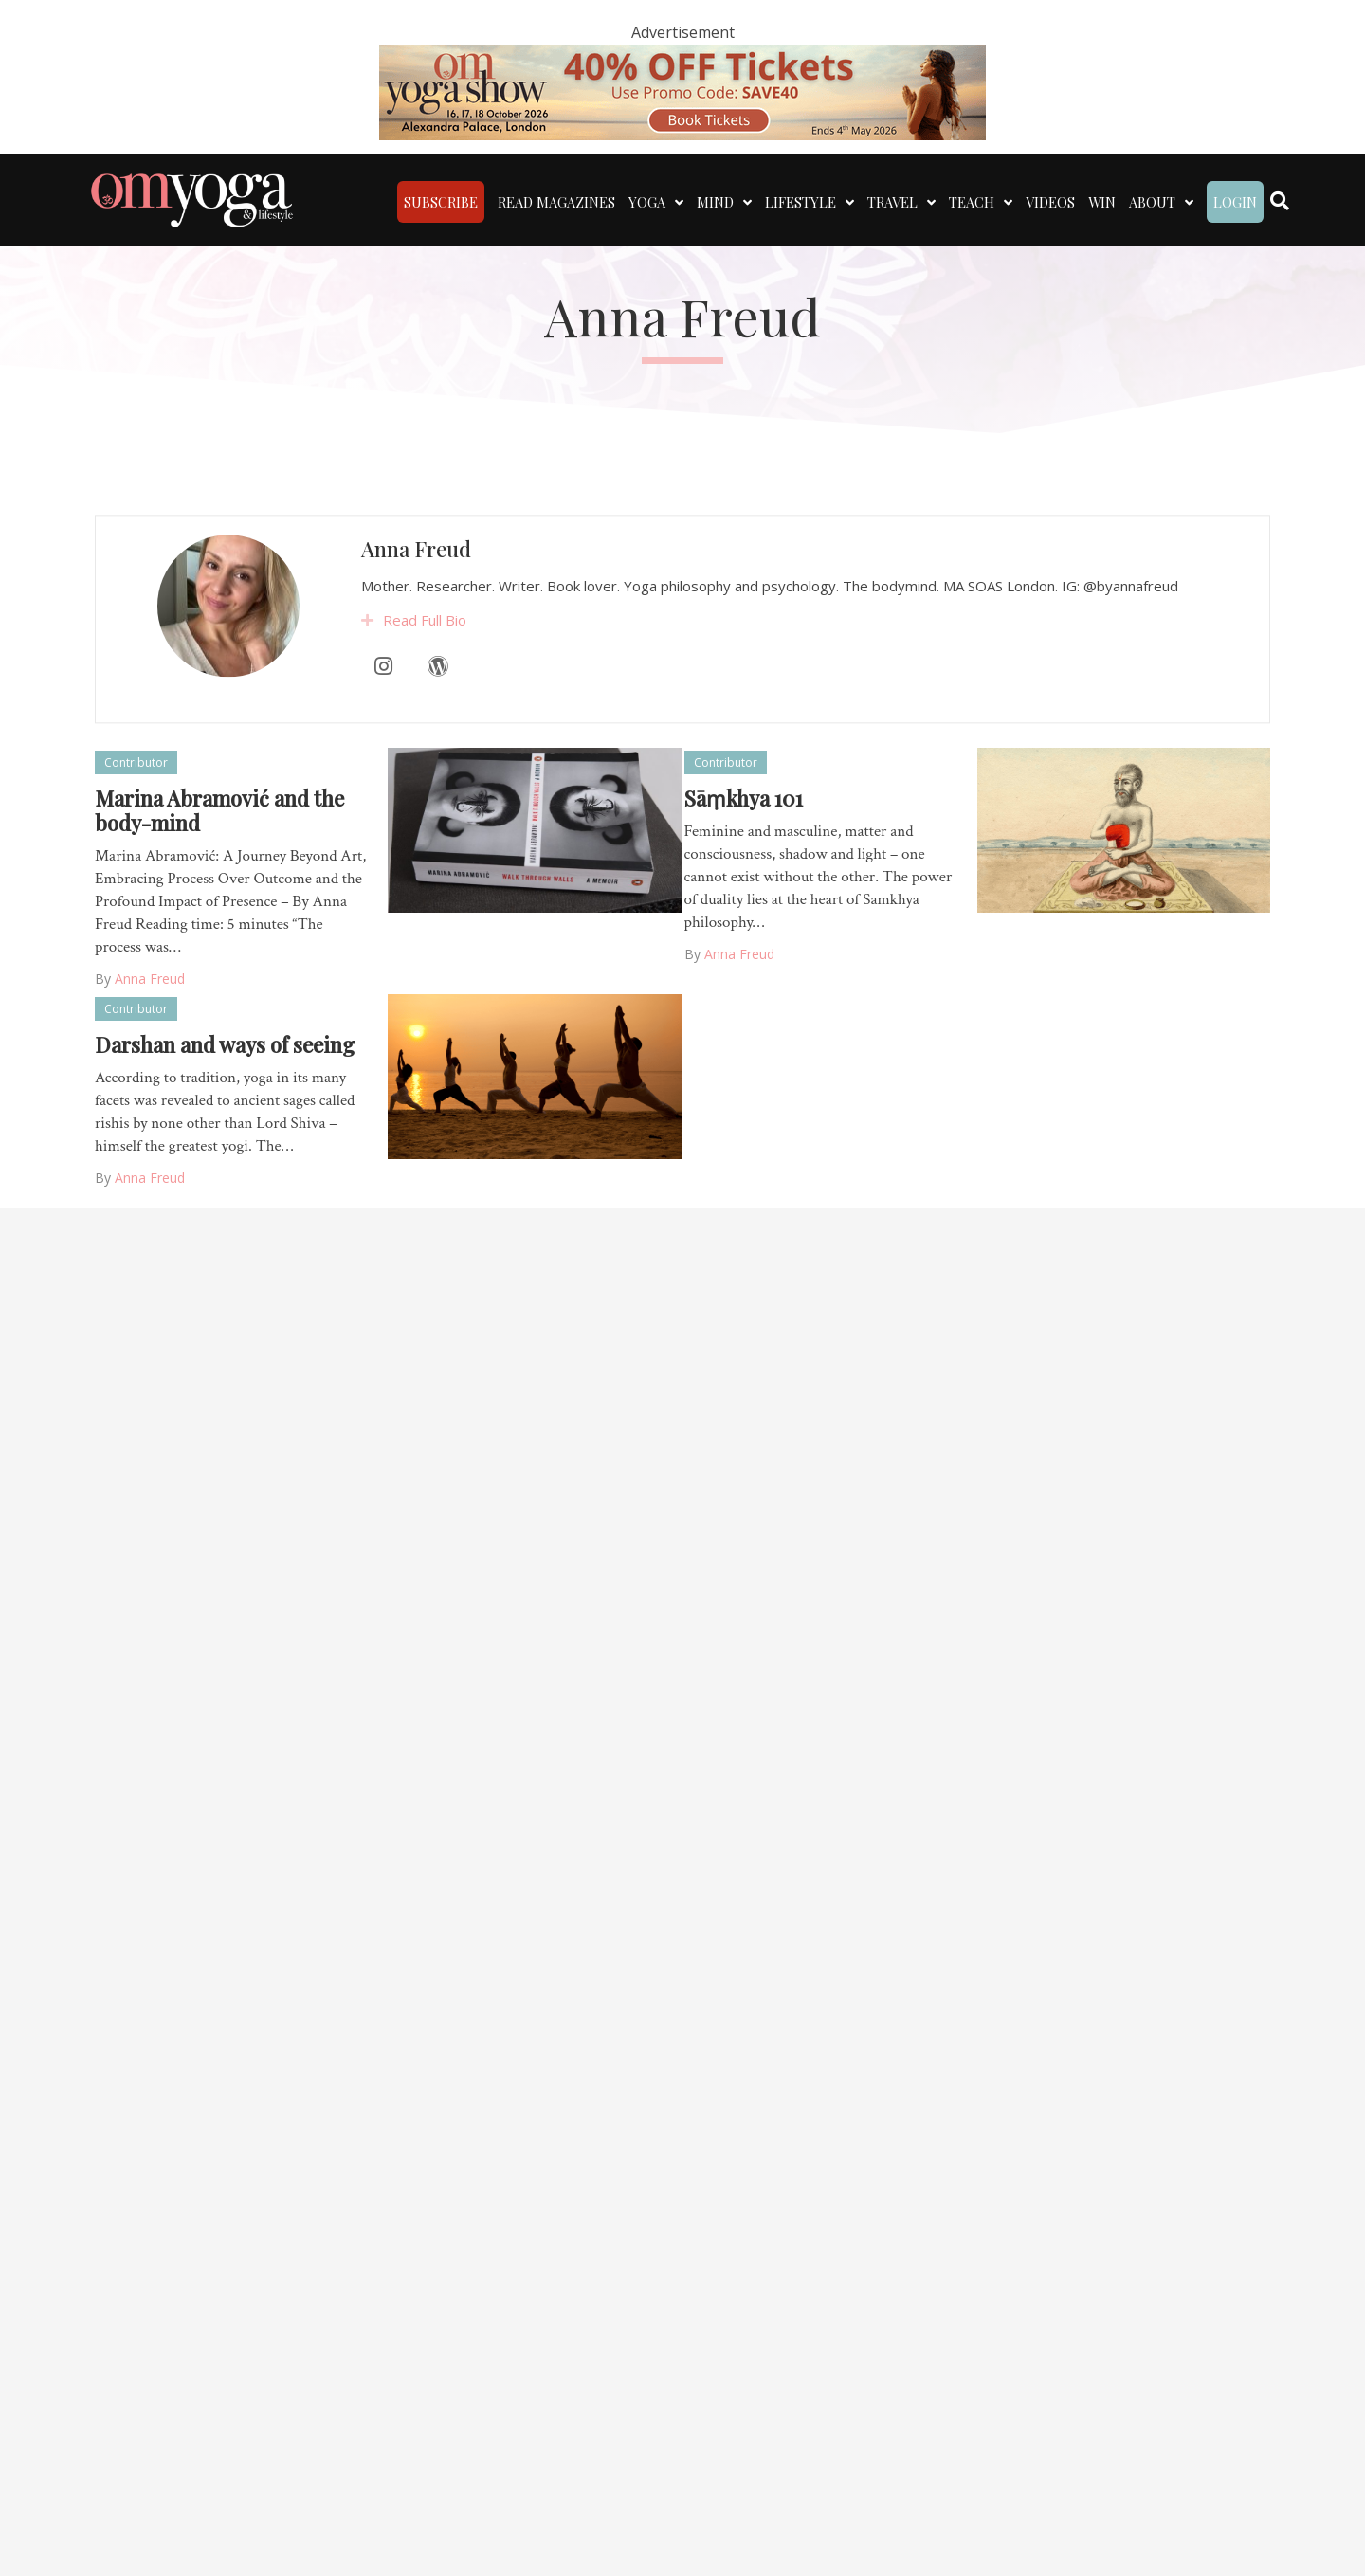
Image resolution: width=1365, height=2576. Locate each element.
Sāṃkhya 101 (743, 798)
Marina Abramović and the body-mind (219, 810)
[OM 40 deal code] (682, 91)
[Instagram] (384, 724)
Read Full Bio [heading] (424, 677)
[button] (367, 678)
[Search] (1279, 201)
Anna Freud (416, 606)
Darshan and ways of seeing (225, 1044)
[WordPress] (438, 724)
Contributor (136, 762)
